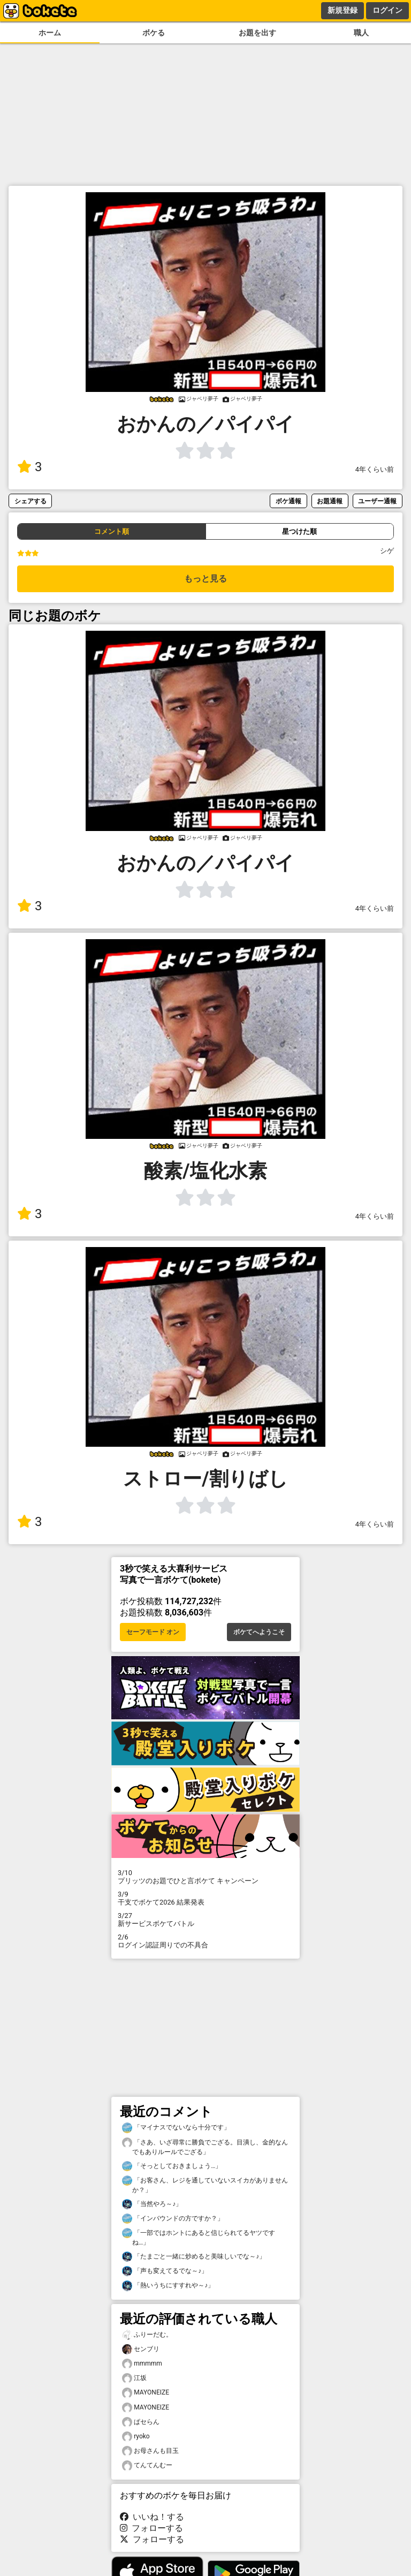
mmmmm (142, 2364)
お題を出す (257, 32)
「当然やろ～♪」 (152, 2204)
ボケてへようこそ (259, 1632)
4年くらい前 (374, 469)
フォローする (151, 2528)
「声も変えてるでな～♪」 (165, 2271)
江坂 (134, 2378)
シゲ (387, 551)
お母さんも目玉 (150, 2451)
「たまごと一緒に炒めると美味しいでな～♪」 (193, 2257)
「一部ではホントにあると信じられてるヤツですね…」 (198, 2237)
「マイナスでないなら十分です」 (176, 2127)
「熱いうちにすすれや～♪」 (168, 2285)
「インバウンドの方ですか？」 (173, 2219)
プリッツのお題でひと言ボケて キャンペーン (205, 1877)
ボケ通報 (288, 500)
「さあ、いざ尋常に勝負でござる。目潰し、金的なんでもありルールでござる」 (205, 2146)
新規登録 (342, 10)
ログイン (387, 10)
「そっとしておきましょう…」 (172, 2166)
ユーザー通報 (377, 500)
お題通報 (329, 500)
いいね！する (152, 2517)
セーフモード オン (152, 1632)
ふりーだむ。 (147, 2335)
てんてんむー (147, 2465)
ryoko (136, 2436)
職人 (361, 32)
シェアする (30, 500)
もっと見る (205, 578)
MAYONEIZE (145, 2393)
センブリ (140, 2349)
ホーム (50, 32)
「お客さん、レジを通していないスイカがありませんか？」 (205, 2184)
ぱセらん (140, 2422)
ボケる (153, 32)
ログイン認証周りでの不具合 (205, 1941)
